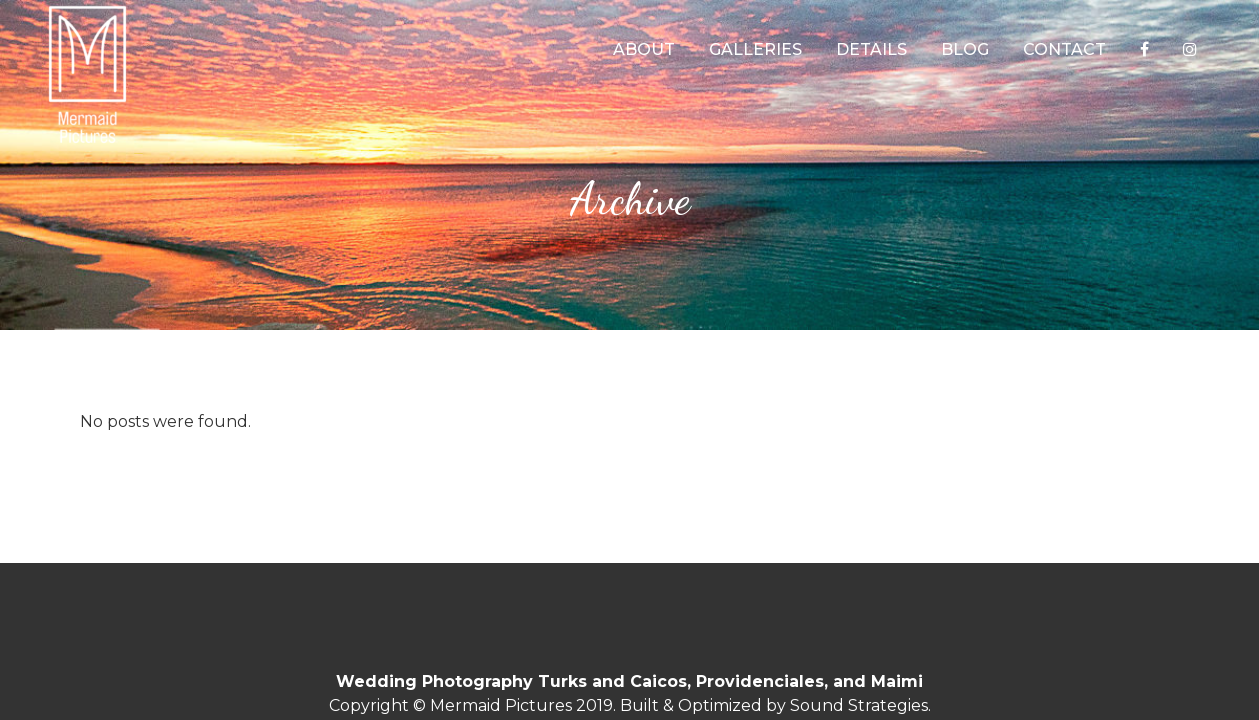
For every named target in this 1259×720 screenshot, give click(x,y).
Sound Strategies (859, 705)
